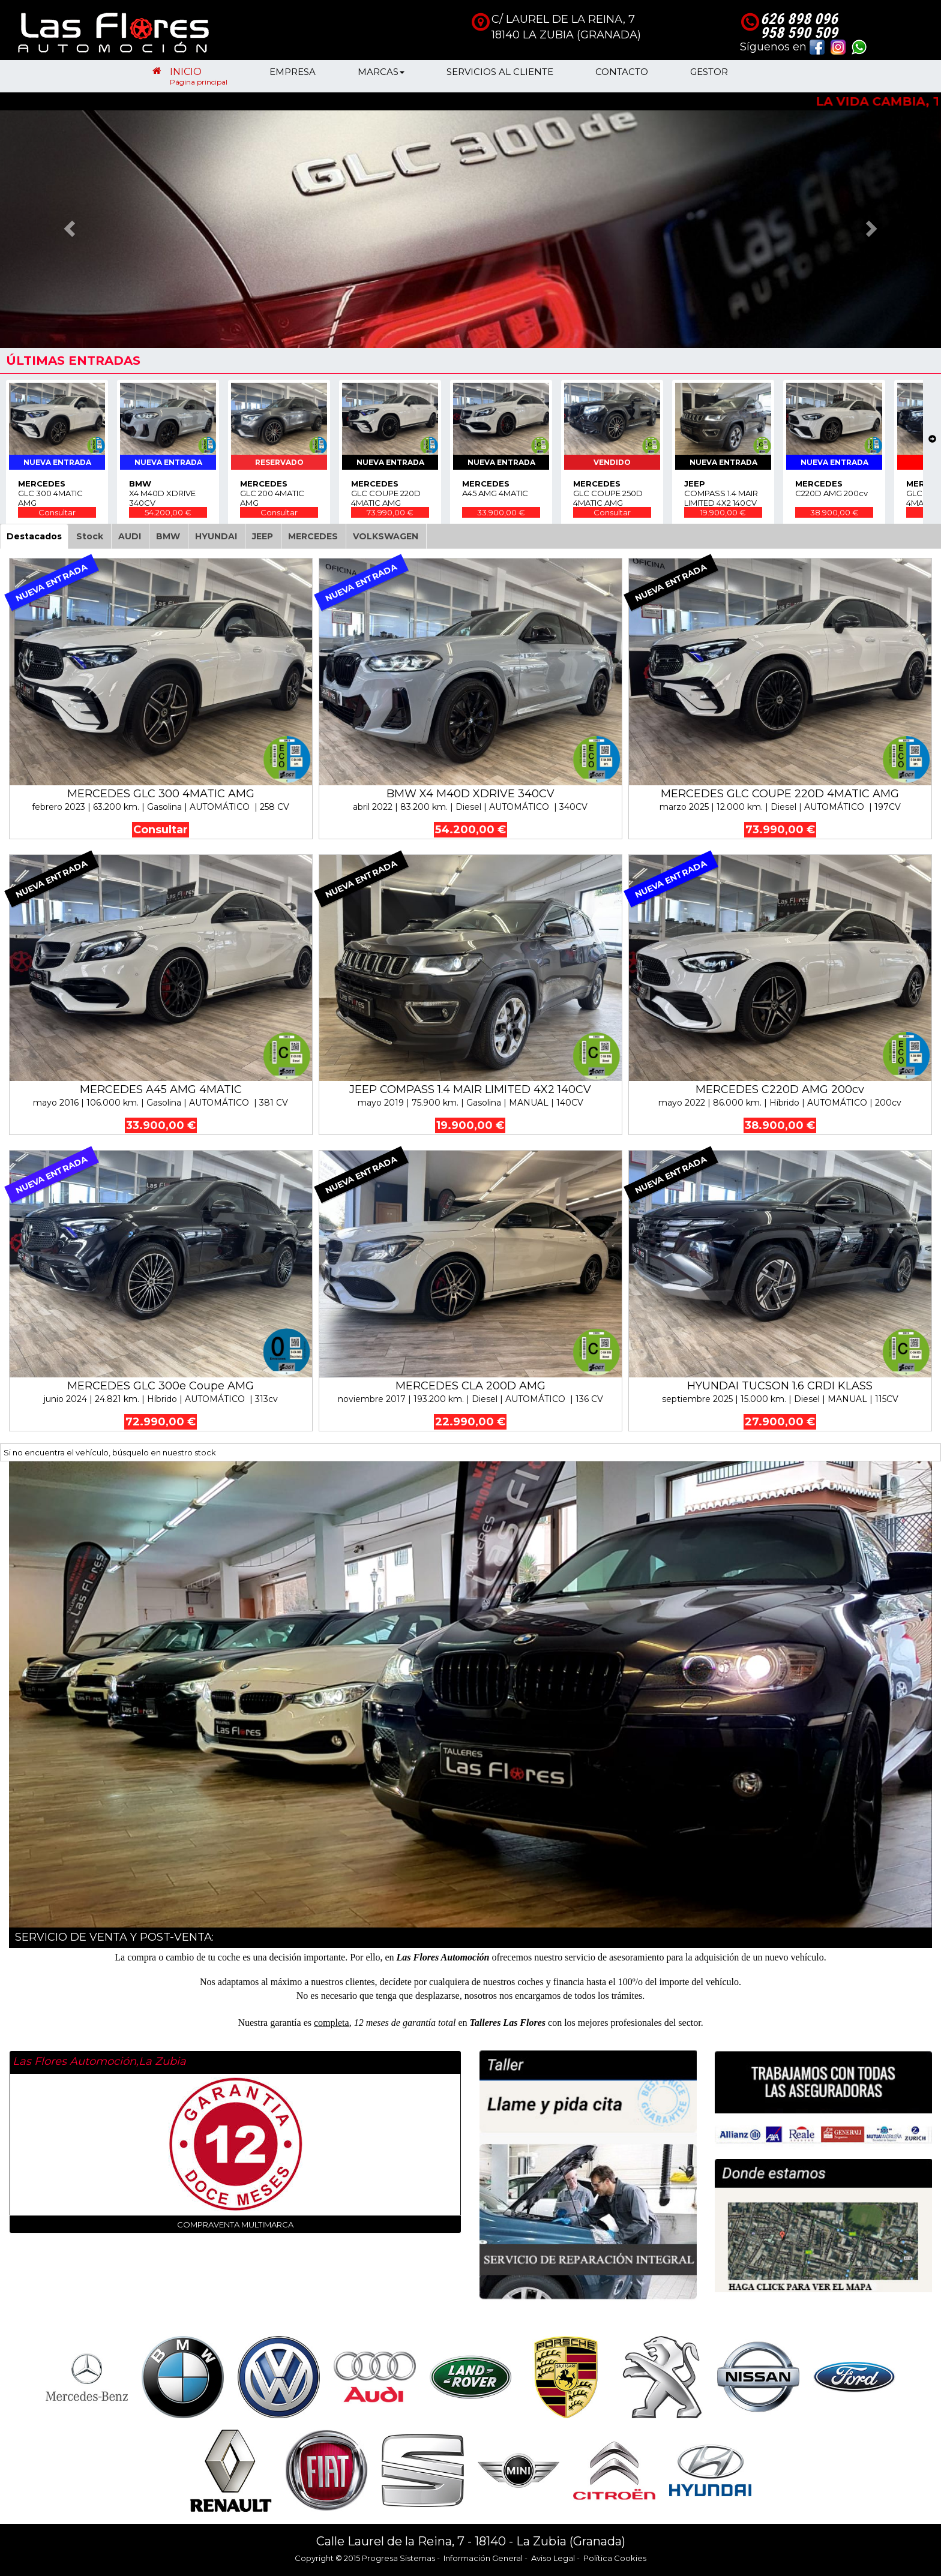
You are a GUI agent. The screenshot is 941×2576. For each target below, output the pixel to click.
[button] (70, 228)
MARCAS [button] (381, 76)
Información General (483, 2558)
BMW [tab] (168, 536)
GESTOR (709, 76)
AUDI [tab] (129, 536)
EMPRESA (292, 76)
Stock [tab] (89, 536)
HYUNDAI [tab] (216, 536)
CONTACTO (621, 76)
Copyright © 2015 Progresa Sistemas (365, 2558)
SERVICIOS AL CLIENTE (499, 76)
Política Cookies (614, 2558)
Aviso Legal (553, 2558)
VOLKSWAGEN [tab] (385, 536)
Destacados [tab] (34, 536)
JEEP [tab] (262, 536)
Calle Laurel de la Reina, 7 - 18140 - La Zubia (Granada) (470, 2541)
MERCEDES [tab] (313, 536)
